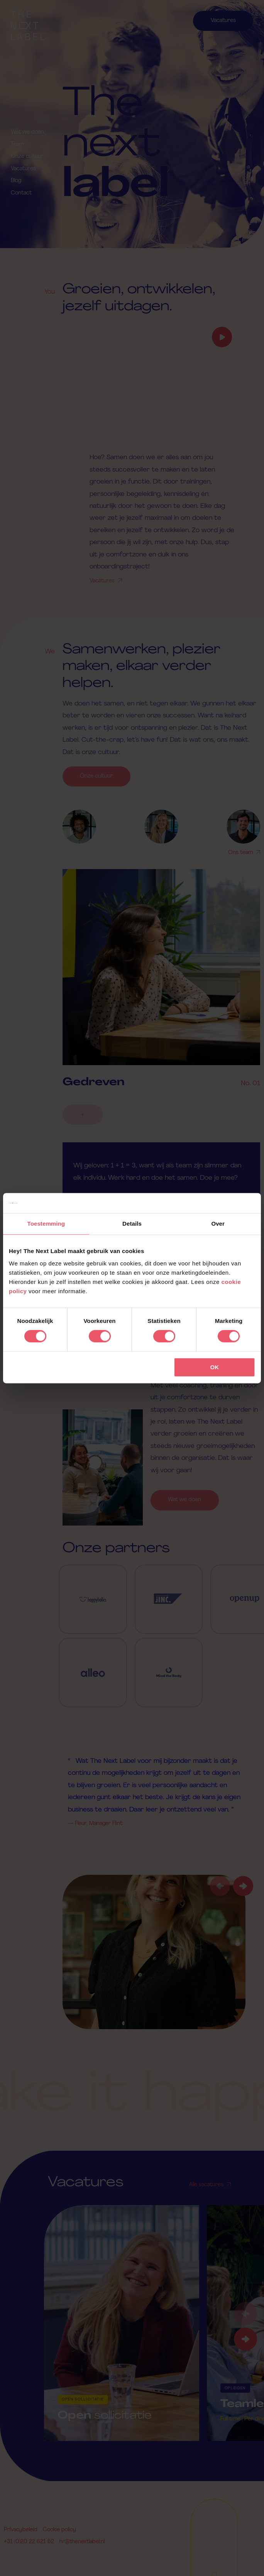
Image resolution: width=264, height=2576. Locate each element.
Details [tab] (132, 1223)
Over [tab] (218, 1223)
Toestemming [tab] (46, 1223)
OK (214, 1367)
